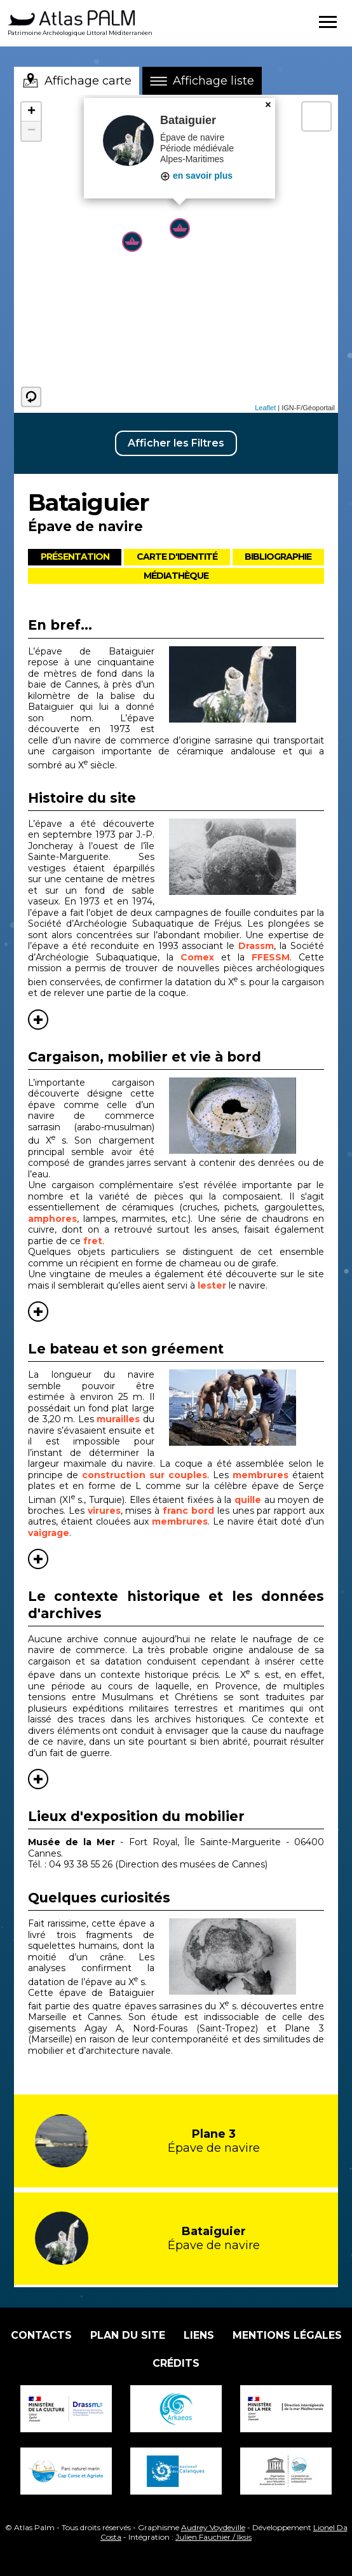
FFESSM (271, 957)
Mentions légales (287, 2335)
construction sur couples (144, 1475)
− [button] (31, 131)
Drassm (256, 946)
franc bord (188, 1510)
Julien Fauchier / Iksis (213, 2537)
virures (104, 1510)
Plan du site (127, 2335)
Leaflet (265, 408)
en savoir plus (196, 175)
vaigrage (48, 1533)
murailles (118, 1419)
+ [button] (31, 111)
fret (92, 1241)
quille (247, 1499)
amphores (52, 1218)
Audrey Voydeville (213, 2527)
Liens (199, 2335)
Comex (197, 957)
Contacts (41, 2335)
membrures (260, 1475)
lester (212, 1285)
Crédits (176, 2363)
